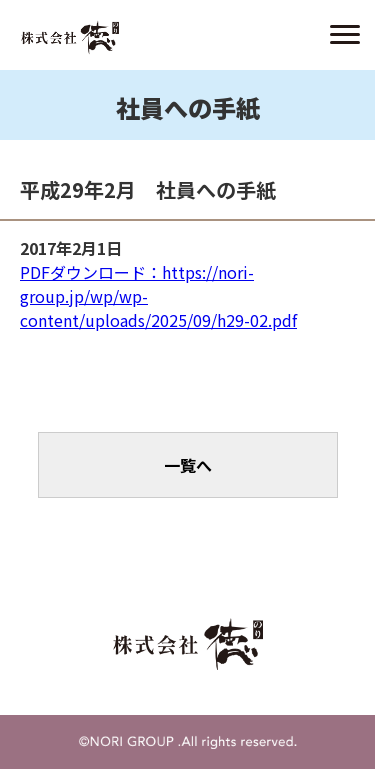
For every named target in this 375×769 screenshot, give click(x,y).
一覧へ (188, 465)
